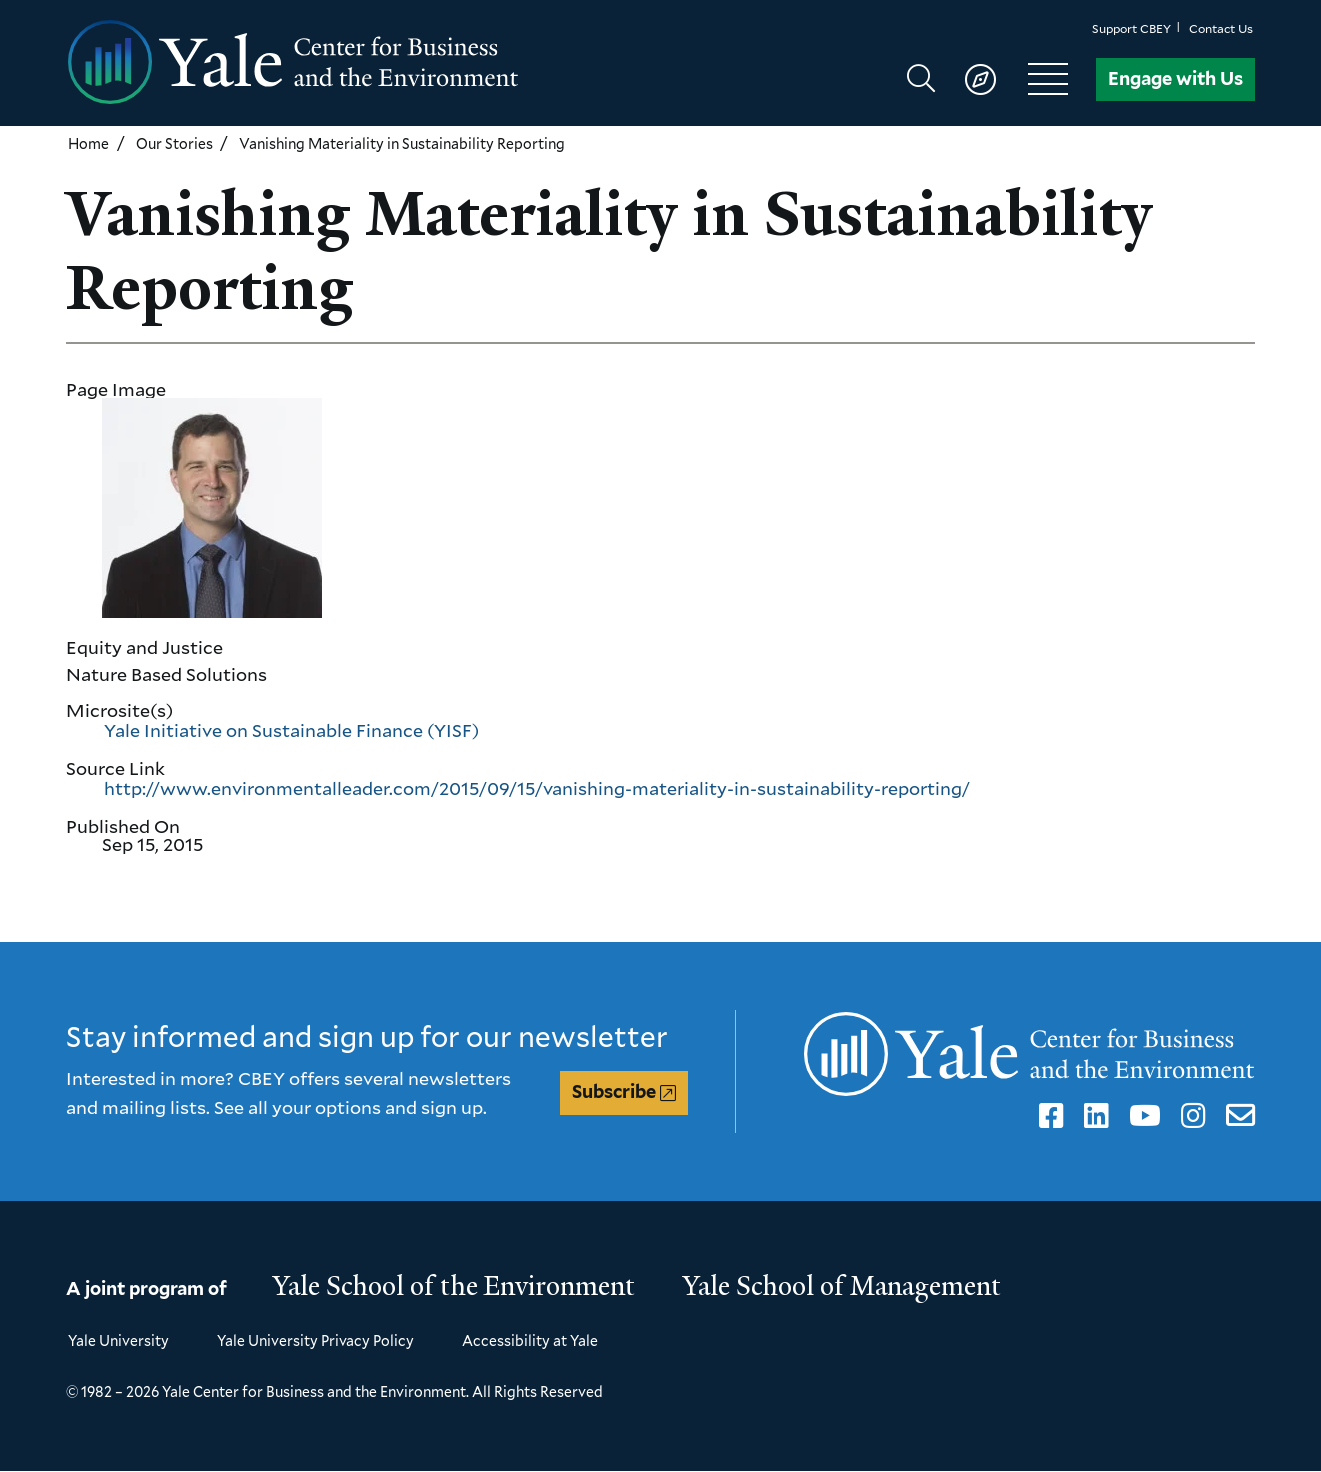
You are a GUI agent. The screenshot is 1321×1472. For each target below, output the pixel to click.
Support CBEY (1131, 28)
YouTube (1141, 1116)
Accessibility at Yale (530, 1340)
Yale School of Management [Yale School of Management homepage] (842, 1286)
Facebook (1048, 1116)
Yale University (118, 1340)
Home (88, 143)
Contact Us (1221, 28)
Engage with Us (1175, 78)
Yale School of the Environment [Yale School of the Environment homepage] (454, 1286)
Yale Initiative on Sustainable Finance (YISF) (291, 730)
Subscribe (614, 1091)
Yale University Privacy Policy (315, 1340)
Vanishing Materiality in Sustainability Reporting (402, 143)
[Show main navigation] (996, 79)
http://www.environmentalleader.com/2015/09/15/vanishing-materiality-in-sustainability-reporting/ (537, 788)
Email (1236, 1116)
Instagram (1190, 1116)
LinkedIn (1093, 1116)
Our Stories (174, 143)
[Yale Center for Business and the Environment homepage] (363, 63)
